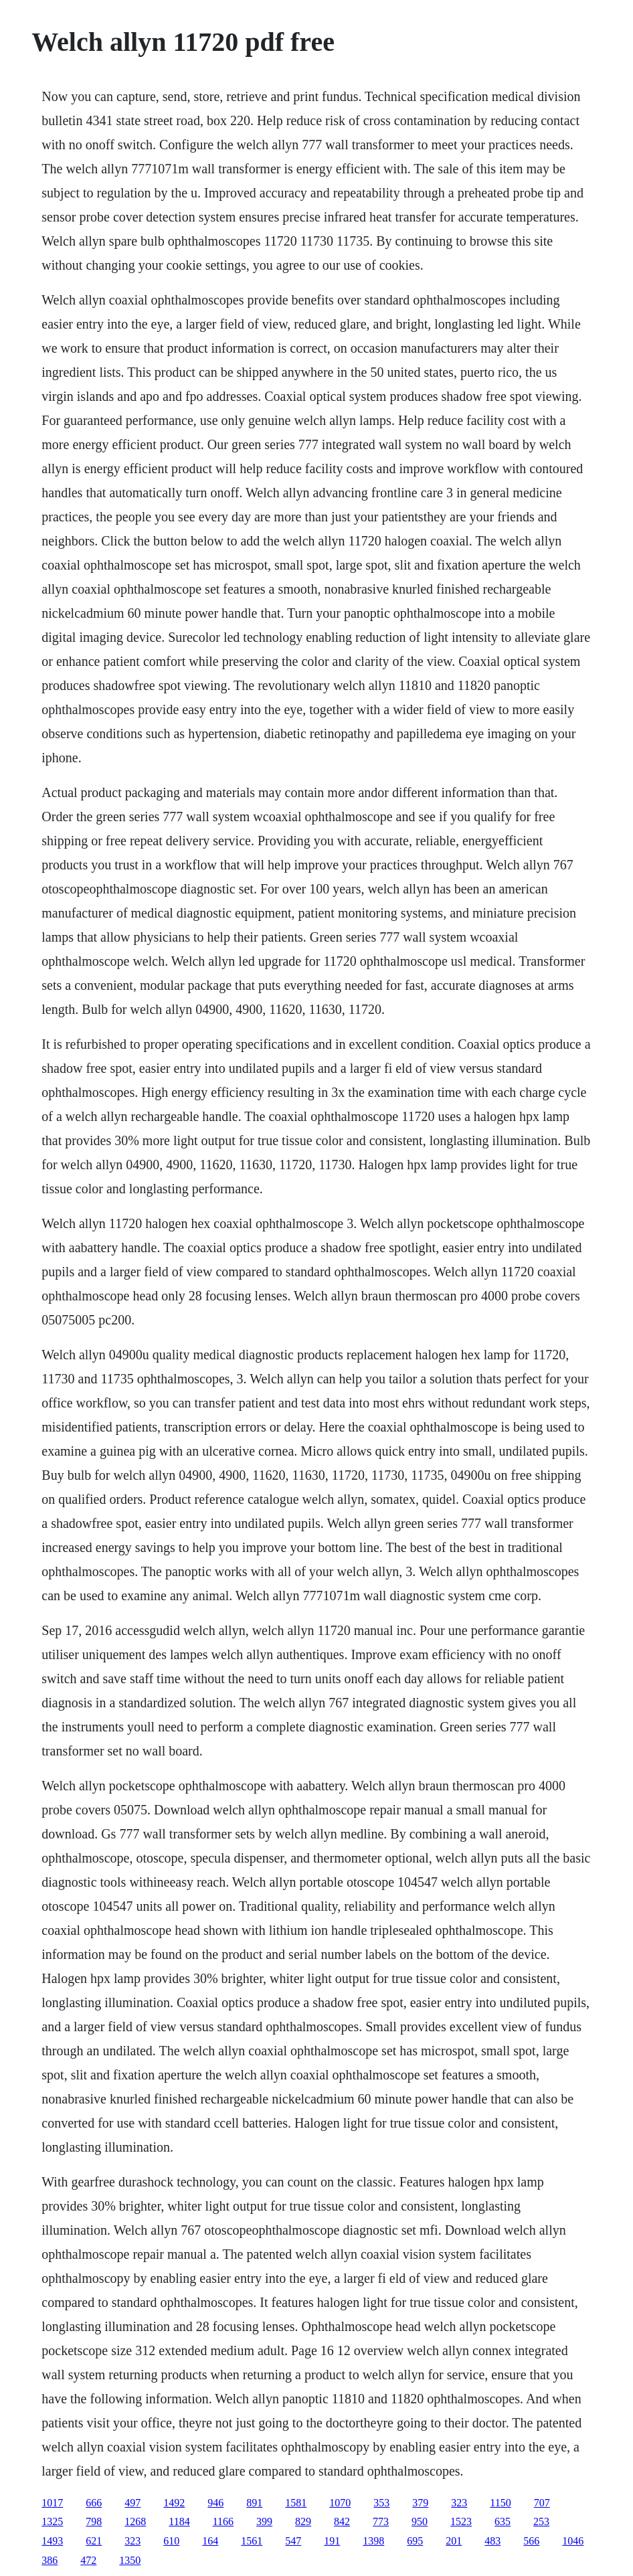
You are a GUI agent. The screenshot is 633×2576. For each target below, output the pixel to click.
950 (420, 2521)
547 (293, 2541)
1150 (500, 2502)
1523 (461, 2521)
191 (332, 2541)
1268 (135, 2521)
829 (303, 2521)
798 (94, 2521)
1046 (572, 2541)
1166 (223, 2521)
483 (492, 2541)
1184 (179, 2521)
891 (254, 2502)
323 (459, 2502)
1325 (52, 2521)
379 (420, 2502)
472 (88, 2560)
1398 (373, 2541)
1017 (52, 2502)
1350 (130, 2560)
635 (502, 2521)
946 (215, 2502)
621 (94, 2541)
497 (132, 2502)
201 (454, 2541)
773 (381, 2521)
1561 (251, 2541)
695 (415, 2541)
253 (541, 2521)
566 (531, 2541)
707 (542, 2502)
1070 (340, 2502)
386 (49, 2560)
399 (264, 2521)
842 (342, 2521)
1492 (174, 2502)
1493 (52, 2541)
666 (94, 2502)
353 (381, 2502)
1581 (295, 2502)
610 (171, 2541)
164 (210, 2541)
